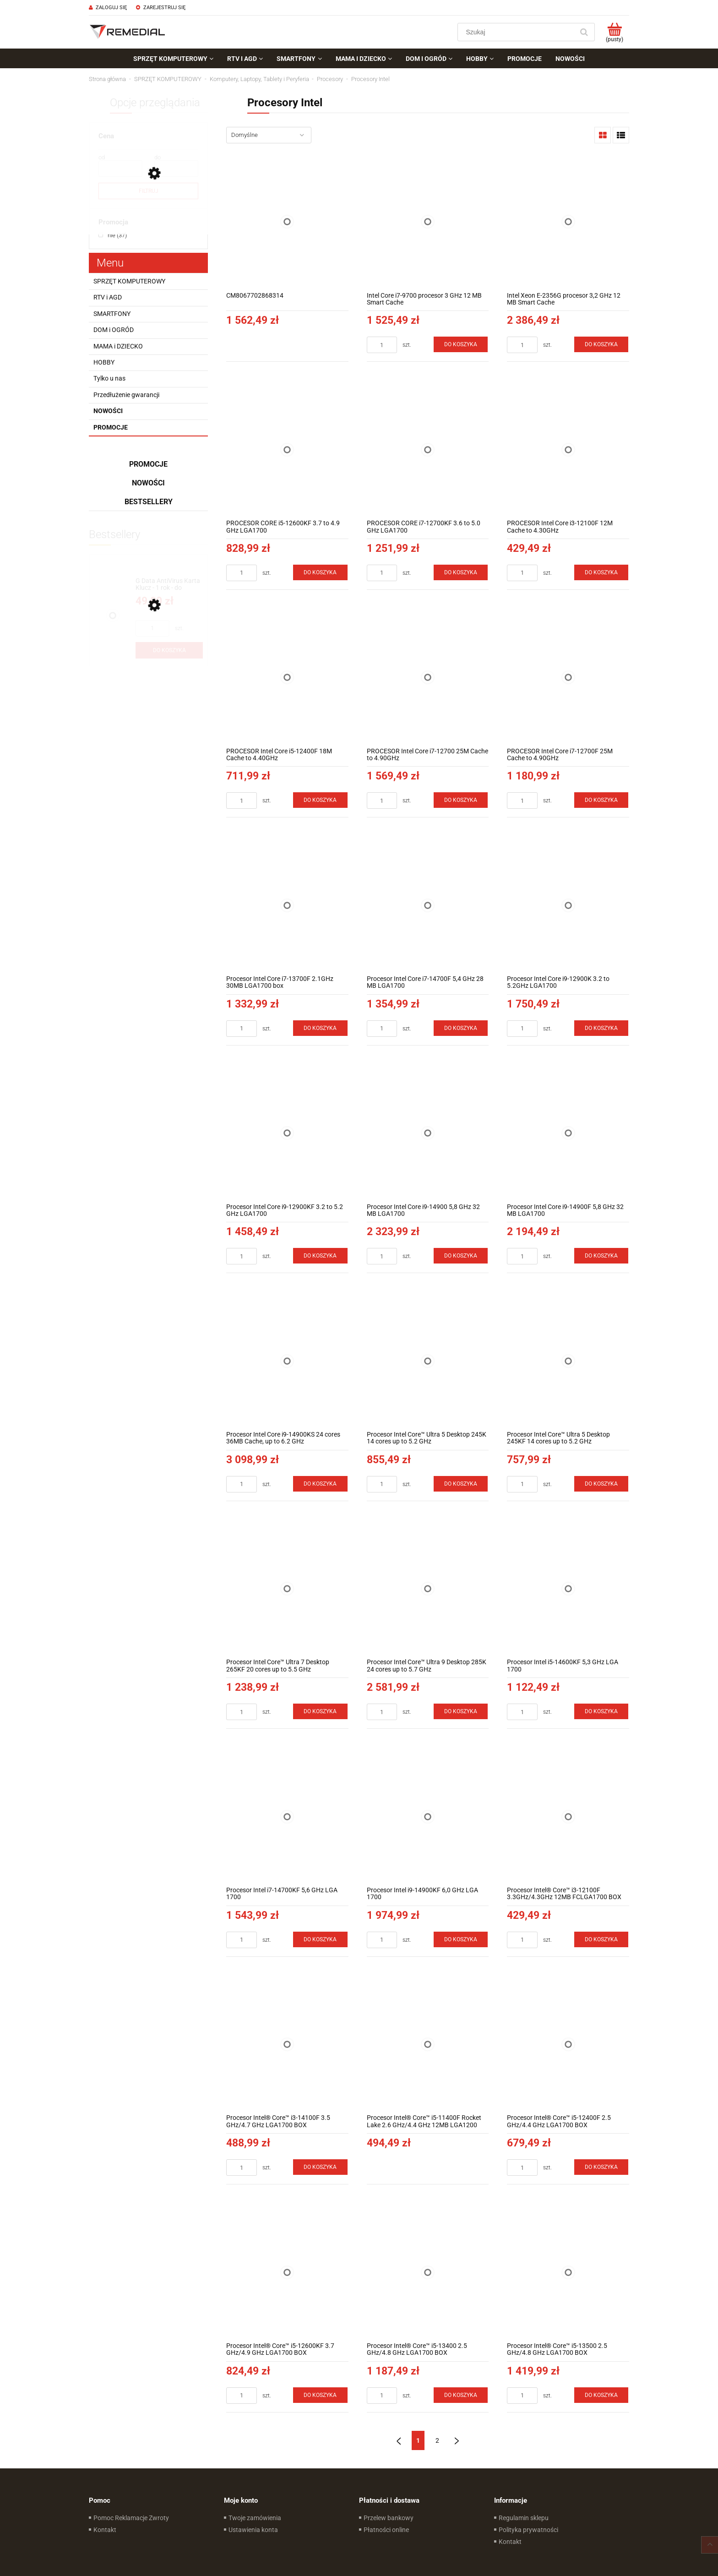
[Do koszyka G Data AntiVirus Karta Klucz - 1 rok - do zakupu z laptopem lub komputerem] (169, 650)
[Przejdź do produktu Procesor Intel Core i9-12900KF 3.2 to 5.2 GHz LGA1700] (287, 1133)
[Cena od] (120, 168)
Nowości (108, 410)
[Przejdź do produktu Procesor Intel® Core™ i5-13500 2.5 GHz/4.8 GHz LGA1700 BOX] (568, 2272)
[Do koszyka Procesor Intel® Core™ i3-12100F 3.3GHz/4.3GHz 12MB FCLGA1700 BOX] (601, 1939)
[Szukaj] (583, 32)
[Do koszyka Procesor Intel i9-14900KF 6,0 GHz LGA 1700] (461, 1939)
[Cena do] (176, 168)
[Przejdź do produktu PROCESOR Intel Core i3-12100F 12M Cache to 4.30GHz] (568, 449)
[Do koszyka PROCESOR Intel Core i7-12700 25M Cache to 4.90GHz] (461, 800)
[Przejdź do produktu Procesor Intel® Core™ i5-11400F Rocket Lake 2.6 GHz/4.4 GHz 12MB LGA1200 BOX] (428, 2044)
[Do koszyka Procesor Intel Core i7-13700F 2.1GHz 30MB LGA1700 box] (320, 1028)
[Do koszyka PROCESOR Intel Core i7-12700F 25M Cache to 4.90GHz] (601, 800)
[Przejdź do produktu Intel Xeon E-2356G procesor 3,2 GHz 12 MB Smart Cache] (568, 222)
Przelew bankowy (388, 2518)
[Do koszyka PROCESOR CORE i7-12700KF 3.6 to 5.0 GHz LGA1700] (461, 572)
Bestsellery (149, 501)
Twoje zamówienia (254, 2518)
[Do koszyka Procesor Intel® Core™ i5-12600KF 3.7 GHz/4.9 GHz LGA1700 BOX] (320, 2395)
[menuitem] (173, 59)
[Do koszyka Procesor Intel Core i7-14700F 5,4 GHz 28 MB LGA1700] (461, 1028)
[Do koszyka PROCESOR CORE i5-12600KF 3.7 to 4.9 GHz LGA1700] (320, 572)
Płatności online (386, 2529)
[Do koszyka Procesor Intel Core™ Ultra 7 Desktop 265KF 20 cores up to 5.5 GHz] (320, 1711)
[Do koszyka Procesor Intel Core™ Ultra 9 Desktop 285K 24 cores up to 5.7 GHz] (461, 1711)
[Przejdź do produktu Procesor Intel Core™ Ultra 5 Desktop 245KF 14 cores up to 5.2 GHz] (568, 1361)
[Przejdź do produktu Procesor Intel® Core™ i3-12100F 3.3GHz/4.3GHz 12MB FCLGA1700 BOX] (568, 1816)
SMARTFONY (112, 313)
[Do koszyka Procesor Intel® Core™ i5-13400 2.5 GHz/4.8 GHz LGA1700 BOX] (461, 2395)
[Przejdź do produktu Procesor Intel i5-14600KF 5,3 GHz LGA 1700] (568, 1589)
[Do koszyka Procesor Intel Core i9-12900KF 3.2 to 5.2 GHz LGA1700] (320, 1255)
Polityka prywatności (528, 2529)
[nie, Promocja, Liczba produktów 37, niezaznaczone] (112, 235)
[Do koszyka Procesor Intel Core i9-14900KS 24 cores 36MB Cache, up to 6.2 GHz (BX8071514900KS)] (320, 1484)
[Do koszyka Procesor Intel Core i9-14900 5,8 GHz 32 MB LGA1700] (461, 1255)
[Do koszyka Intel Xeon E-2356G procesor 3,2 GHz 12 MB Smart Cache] (601, 344)
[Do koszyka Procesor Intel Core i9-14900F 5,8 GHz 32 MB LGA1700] (601, 1255)
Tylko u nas (109, 378)
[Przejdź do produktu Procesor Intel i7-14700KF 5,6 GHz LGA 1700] (287, 1816)
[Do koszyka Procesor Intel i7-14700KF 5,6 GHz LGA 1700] (320, 1939)
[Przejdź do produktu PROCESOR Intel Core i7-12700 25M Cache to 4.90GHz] (428, 677)
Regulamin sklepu (524, 2518)
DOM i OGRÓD (113, 329)
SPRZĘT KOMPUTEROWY (129, 281)
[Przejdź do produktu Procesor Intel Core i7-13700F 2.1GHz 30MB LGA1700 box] (287, 905)
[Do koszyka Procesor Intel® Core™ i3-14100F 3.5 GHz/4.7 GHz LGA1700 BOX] (320, 2167)
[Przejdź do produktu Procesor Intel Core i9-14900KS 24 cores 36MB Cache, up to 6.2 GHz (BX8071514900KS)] (287, 1361)
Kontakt (104, 2529)
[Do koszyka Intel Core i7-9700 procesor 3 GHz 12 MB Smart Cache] (461, 344)
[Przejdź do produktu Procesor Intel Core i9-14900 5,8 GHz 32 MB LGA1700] (428, 1133)
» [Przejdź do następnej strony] (457, 2440)
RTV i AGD (107, 297)
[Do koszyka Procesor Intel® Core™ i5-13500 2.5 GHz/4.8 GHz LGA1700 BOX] (601, 2395)
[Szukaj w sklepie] (518, 32)
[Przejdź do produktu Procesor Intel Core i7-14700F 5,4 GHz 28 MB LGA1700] (428, 905)
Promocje (110, 427)
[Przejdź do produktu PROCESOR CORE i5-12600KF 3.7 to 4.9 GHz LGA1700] (287, 449)
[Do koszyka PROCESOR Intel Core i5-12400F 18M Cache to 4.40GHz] (320, 800)
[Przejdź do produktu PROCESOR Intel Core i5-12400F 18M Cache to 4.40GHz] (287, 677)
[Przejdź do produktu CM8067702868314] (287, 222)
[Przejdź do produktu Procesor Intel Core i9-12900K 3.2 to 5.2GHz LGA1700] (568, 905)
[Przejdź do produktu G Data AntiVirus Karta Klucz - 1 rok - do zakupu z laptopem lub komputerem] (169, 584)
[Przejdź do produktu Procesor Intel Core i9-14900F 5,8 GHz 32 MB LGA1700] (568, 1133)
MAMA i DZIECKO (118, 346)
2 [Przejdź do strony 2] (437, 2440)
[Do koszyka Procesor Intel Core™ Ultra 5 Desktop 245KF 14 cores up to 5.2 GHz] (601, 1484)
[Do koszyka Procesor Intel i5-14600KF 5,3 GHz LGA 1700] (601, 1711)
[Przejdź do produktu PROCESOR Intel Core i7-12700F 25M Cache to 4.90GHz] (568, 677)
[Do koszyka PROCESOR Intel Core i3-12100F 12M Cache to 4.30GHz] (601, 572)
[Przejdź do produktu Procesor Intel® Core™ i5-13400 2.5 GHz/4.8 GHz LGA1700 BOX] (428, 2272)
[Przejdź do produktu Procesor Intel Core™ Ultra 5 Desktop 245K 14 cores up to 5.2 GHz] (428, 1361)
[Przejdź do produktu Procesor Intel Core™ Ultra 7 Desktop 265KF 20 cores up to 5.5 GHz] (287, 1589)
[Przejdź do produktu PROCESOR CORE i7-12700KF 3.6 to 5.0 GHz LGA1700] (428, 449)
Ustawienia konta (253, 2529)
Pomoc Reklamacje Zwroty (131, 2518)
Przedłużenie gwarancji (126, 394)
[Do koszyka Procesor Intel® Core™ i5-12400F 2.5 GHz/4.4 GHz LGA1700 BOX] (601, 2167)
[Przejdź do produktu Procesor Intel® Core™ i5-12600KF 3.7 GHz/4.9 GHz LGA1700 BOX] (287, 2272)
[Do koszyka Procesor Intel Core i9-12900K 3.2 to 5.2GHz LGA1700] (601, 1028)
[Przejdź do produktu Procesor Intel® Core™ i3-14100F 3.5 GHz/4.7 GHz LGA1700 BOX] (287, 2044)
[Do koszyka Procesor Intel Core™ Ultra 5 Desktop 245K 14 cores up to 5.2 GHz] (461, 1484)
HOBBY (103, 362)
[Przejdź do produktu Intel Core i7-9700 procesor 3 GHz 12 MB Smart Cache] (428, 222)
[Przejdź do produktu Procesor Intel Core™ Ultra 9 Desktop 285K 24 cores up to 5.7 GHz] (428, 1589)
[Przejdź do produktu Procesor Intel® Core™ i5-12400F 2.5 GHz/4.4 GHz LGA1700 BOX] (568, 2044)
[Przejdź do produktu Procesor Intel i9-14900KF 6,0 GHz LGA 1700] (428, 1816)
